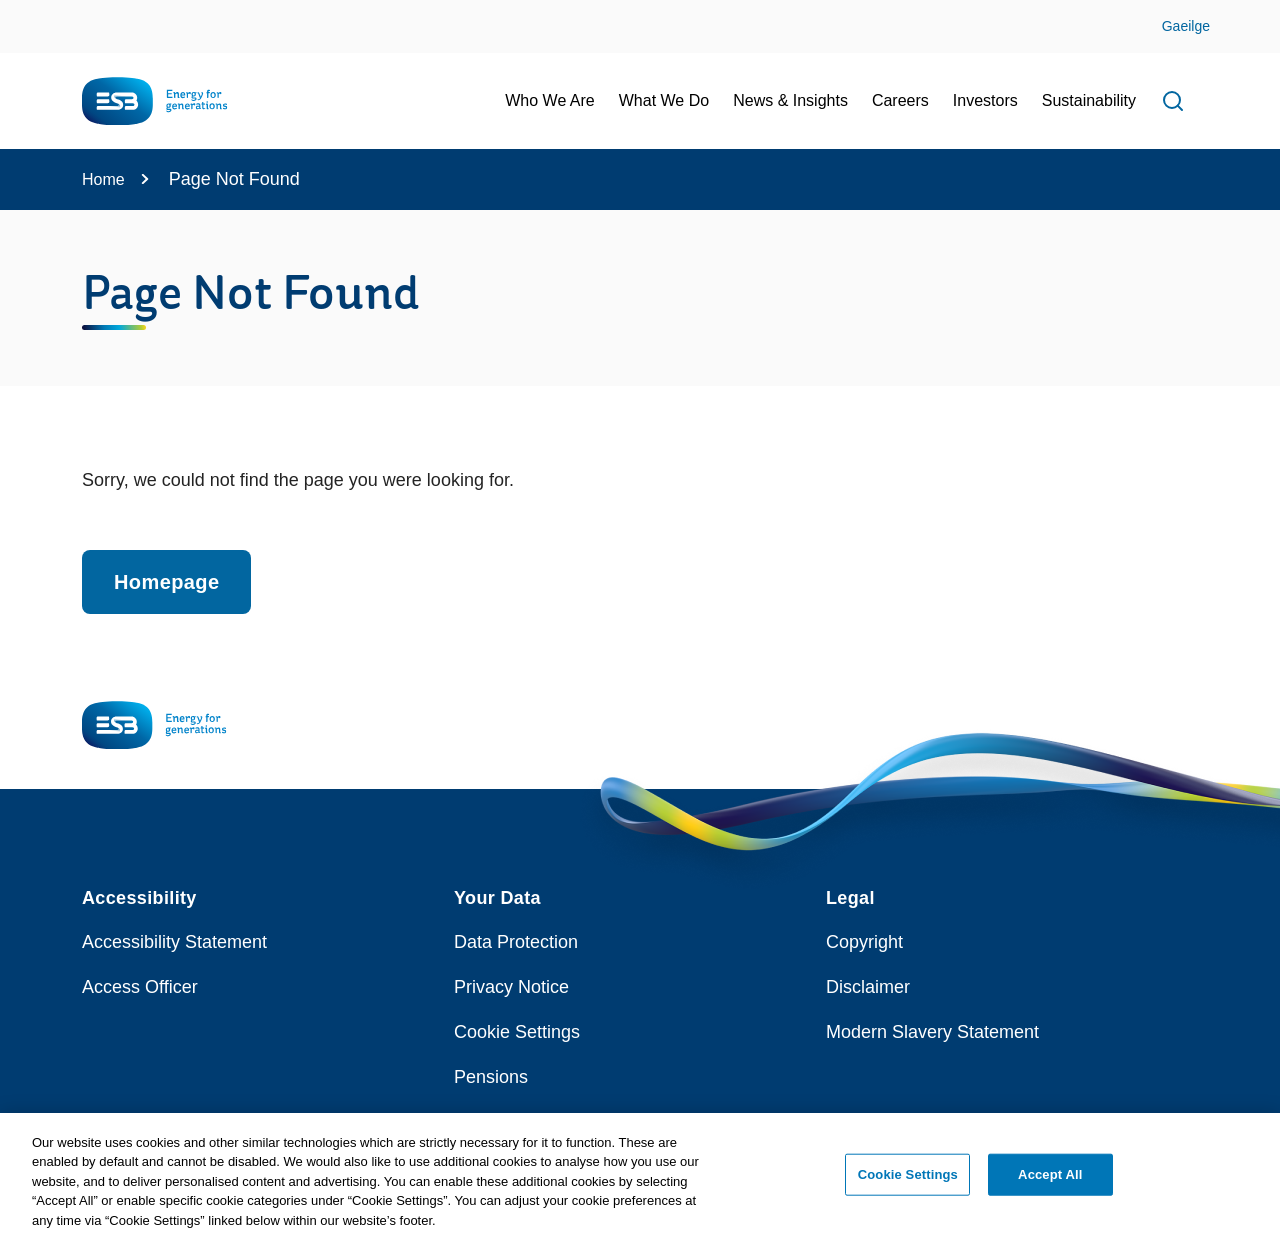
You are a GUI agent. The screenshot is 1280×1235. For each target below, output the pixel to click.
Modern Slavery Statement (932, 1032)
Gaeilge (1186, 26)
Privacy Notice (511, 987)
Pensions (491, 1077)
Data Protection (516, 942)
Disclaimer (868, 987)
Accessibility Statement (174, 942)
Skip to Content (32, 12)
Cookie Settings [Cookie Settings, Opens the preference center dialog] (908, 1184)
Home (103, 179)
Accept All (1050, 1184)
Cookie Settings (517, 1032)
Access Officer (140, 987)
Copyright (864, 942)
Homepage (166, 582)
